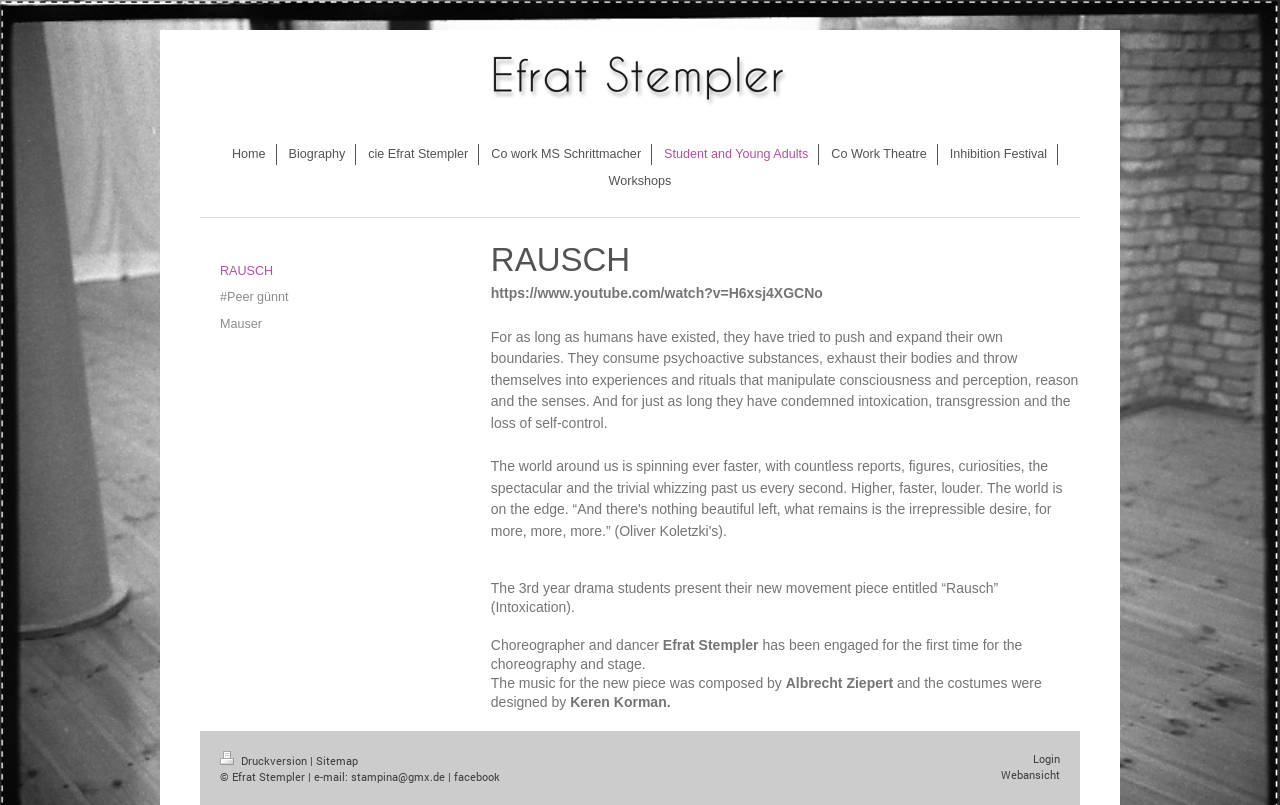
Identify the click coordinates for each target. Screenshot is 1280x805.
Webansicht (1030, 774)
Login (1046, 758)
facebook (477, 776)
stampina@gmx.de (398, 776)
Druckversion (265, 760)
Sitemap (337, 760)
